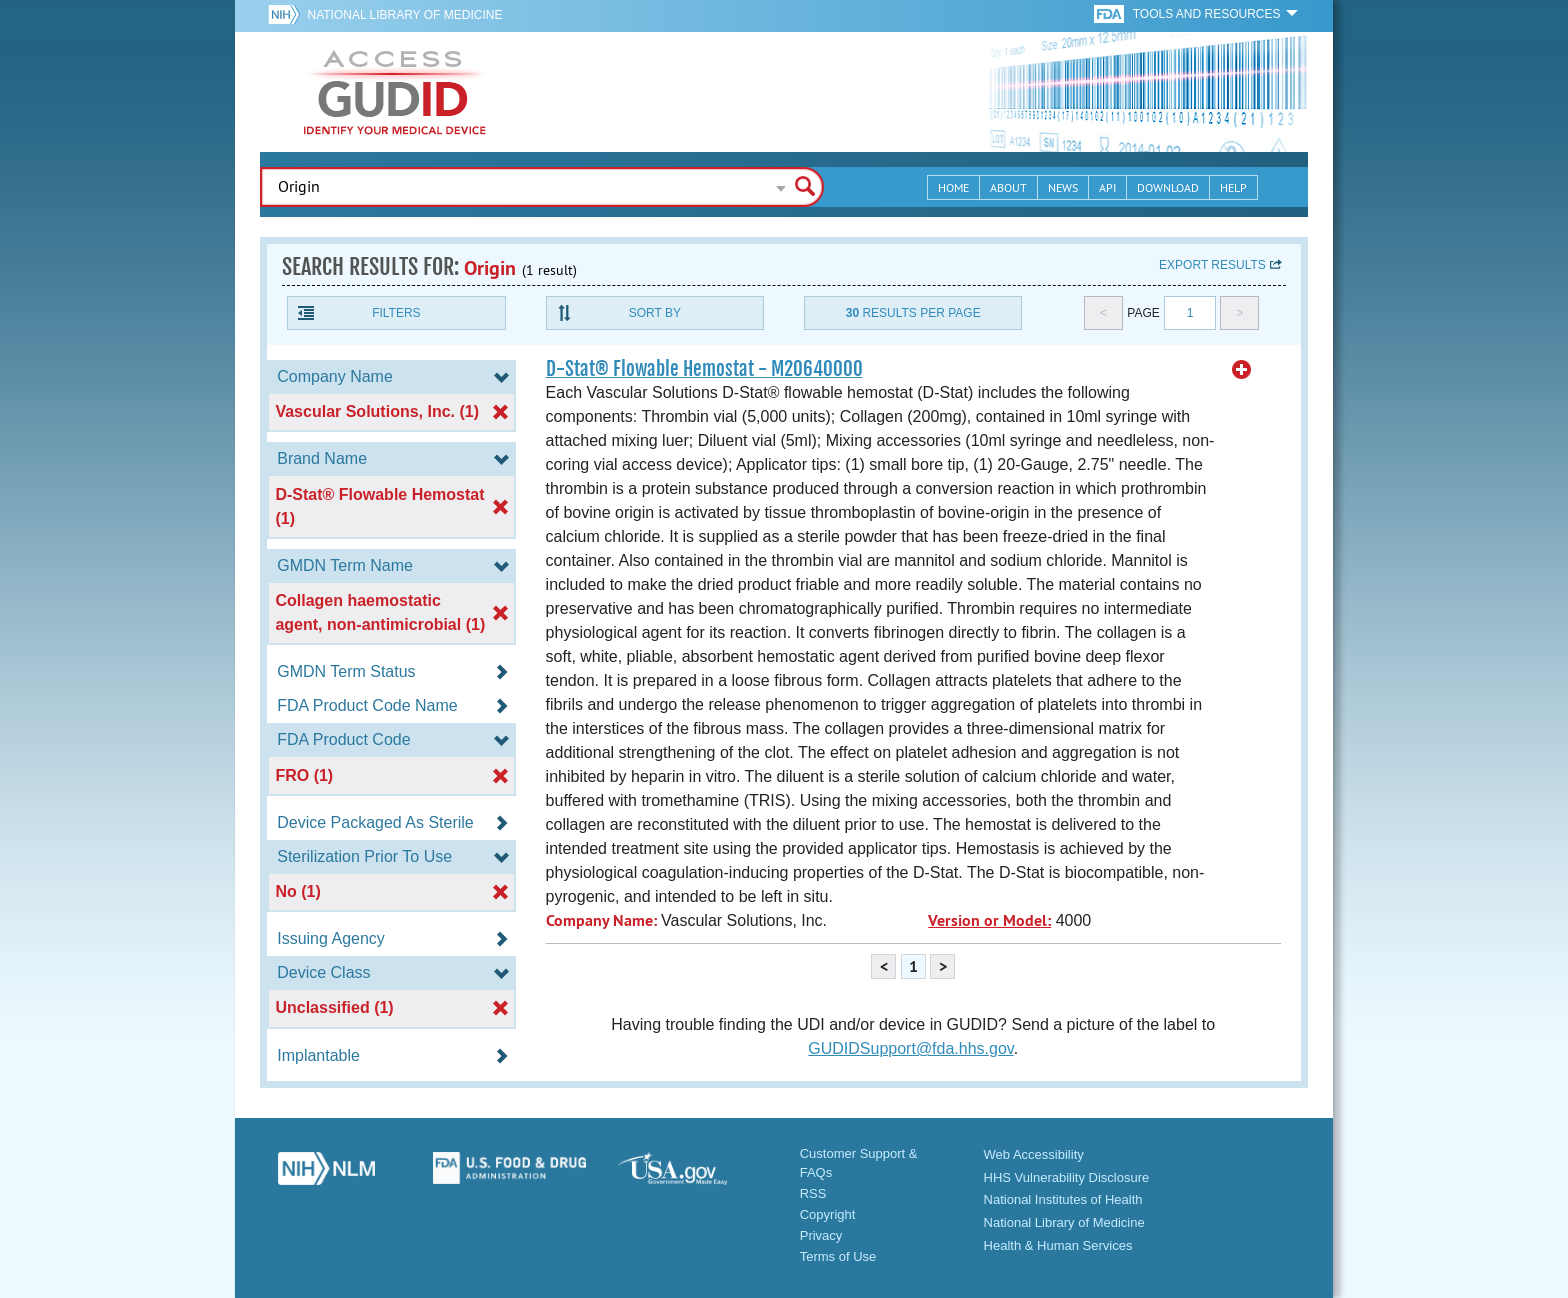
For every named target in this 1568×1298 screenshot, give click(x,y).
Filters (396, 313)
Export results (1212, 265)
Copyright (828, 1214)
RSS (813, 1193)
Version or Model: (989, 920)
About (1008, 187)
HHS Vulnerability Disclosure (1067, 1177)
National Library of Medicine (404, 15)
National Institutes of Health (1063, 1199)
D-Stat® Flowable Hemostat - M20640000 (704, 369)
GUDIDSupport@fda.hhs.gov (910, 1048)
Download (1168, 187)
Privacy (821, 1235)
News (1063, 187)
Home (953, 187)
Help (1233, 187)
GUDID (395, 92)
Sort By (655, 313)
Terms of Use (838, 1256)
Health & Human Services (1058, 1245)
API (1107, 187)
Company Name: (601, 920)
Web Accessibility (1034, 1154)
